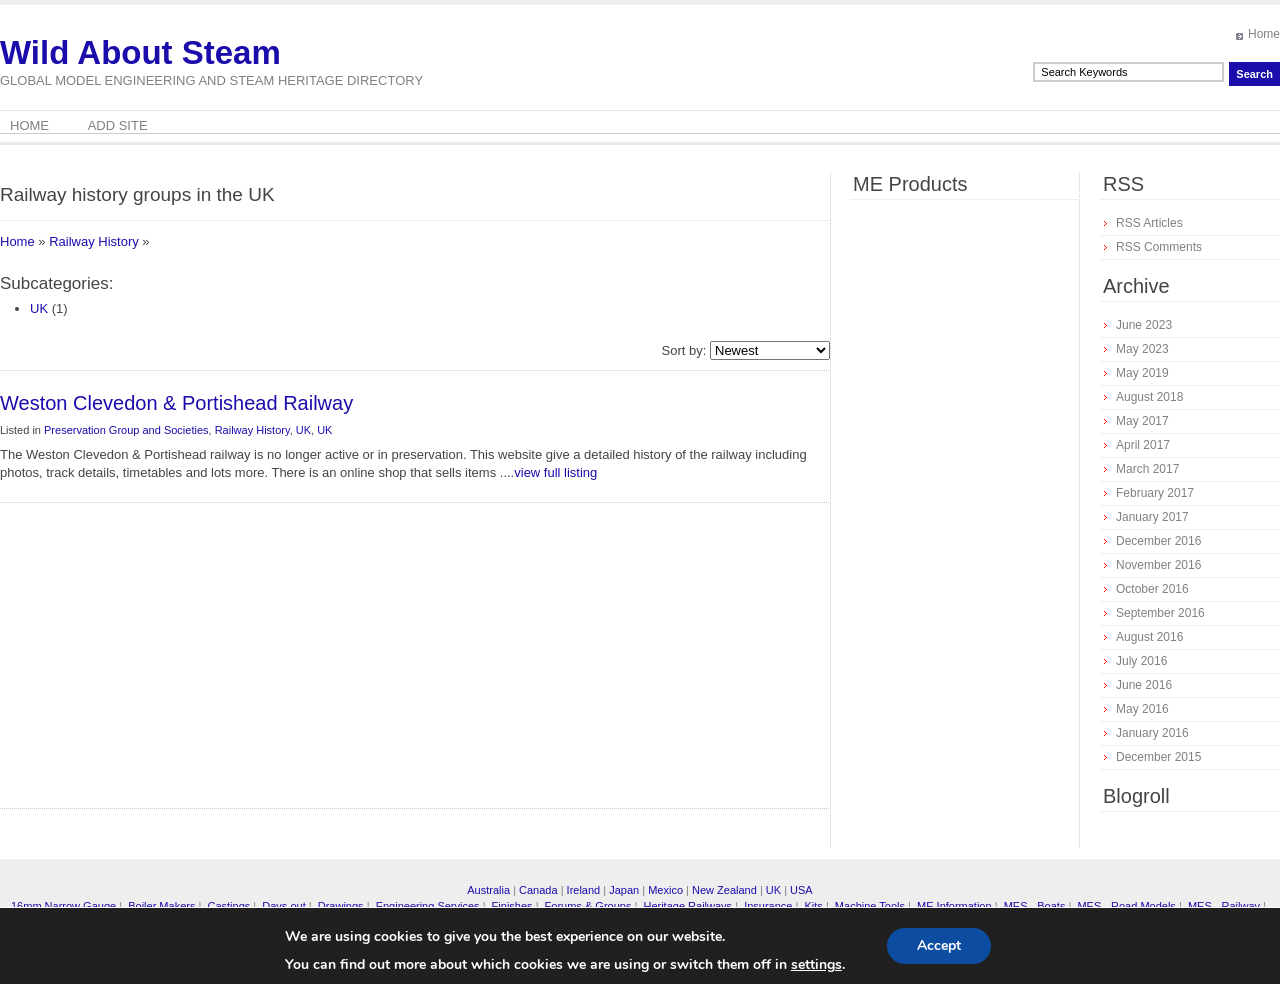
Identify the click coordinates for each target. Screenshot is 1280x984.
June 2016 (1144, 685)
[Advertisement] (245, 663)
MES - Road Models (1126, 906)
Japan (624, 890)
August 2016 (1149, 637)
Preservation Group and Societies (126, 430)
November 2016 (1158, 565)
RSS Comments (1159, 247)
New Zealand (724, 890)
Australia (488, 890)
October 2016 (1152, 589)
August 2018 (1149, 397)
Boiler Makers (161, 906)
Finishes (512, 906)
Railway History (94, 241)
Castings (228, 906)
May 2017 (1142, 421)
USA (801, 890)
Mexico (665, 890)
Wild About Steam (140, 52)
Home (1264, 34)
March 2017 (1147, 469)
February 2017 (1155, 493)
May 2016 (1142, 709)
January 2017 (1152, 517)
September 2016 (1160, 613)
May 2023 (1142, 349)
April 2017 (1143, 445)
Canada (538, 890)
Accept (939, 945)
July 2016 (1141, 661)
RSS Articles (1149, 223)
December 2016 (1158, 541)
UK (39, 308)
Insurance (768, 906)
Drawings (341, 906)
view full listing (555, 472)
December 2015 (1158, 757)
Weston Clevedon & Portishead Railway (176, 403)
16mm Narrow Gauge (63, 906)
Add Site (118, 125)
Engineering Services (428, 906)
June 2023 (1144, 325)
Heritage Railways (687, 906)
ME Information (954, 906)
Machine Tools (870, 906)
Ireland (584, 890)
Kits (813, 906)
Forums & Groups (588, 906)
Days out (283, 906)
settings (816, 965)
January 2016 (1152, 733)
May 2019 (1142, 373)
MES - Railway (1224, 906)
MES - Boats (1035, 906)
